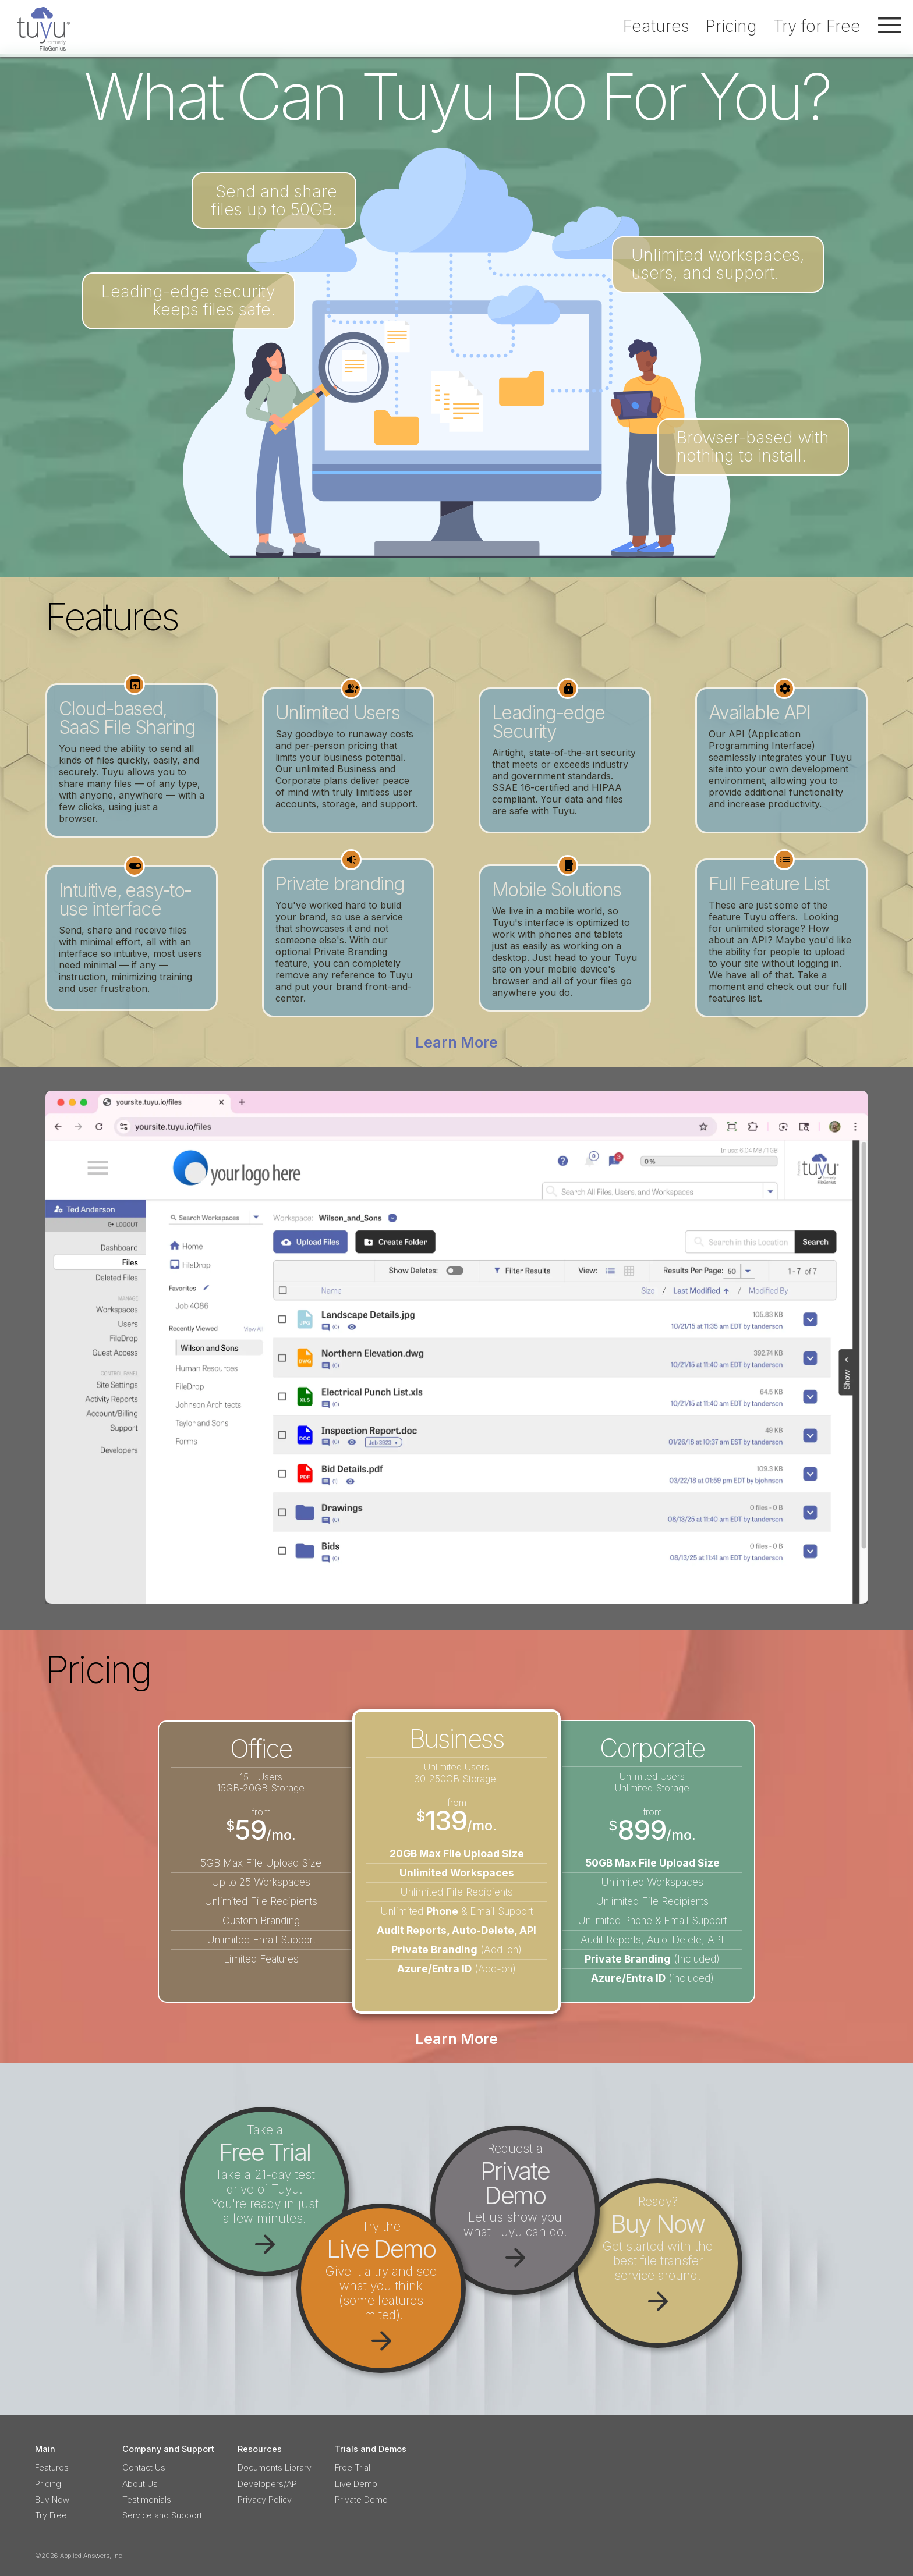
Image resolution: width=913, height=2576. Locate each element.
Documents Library (275, 2467)
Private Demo (361, 2499)
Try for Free (817, 26)
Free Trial (352, 2467)
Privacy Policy (265, 2499)
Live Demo (356, 2484)
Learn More (456, 1042)
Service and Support (162, 2515)
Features (656, 26)
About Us (140, 2484)
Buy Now (52, 2499)
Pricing (731, 26)
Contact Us (143, 2467)
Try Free (51, 2515)
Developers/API (268, 2484)
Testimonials (146, 2499)
